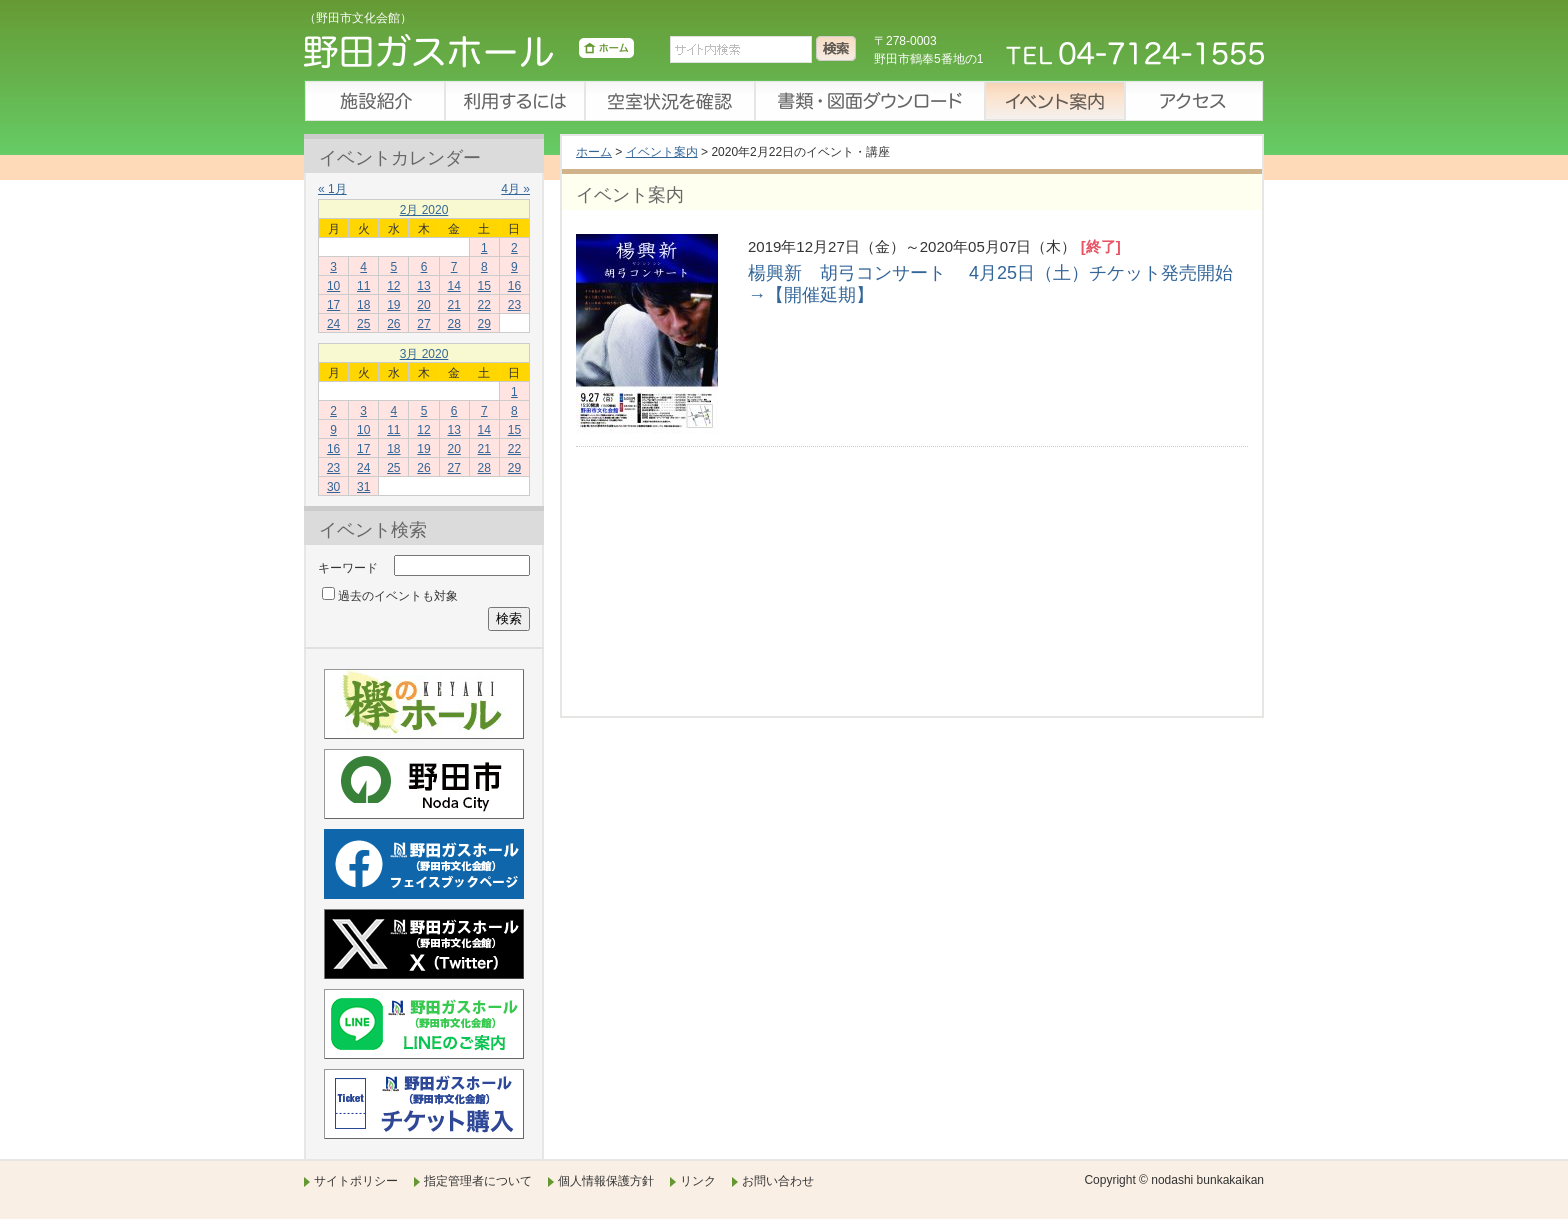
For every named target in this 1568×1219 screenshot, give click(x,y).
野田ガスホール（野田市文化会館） (469, 55)
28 (453, 324)
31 (363, 487)
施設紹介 (374, 101)
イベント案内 (1054, 101)
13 (423, 286)
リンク (698, 1181)
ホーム (594, 152)
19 (393, 305)
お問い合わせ (778, 1181)
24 (333, 324)
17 (333, 305)
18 (363, 305)
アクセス (1194, 101)
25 (363, 324)
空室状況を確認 (669, 101)
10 (333, 286)
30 (333, 487)
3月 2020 (424, 354)
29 (484, 324)
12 (393, 286)
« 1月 (332, 189)
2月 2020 (424, 210)
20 (423, 305)
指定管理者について (478, 1181)
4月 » (515, 189)
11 (363, 286)
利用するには (514, 101)
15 (484, 286)
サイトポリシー (356, 1181)
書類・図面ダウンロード (869, 101)
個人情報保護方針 (606, 1181)
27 (423, 324)
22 (484, 305)
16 (514, 286)
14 (453, 286)
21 (453, 305)
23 (514, 305)
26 (393, 324)
